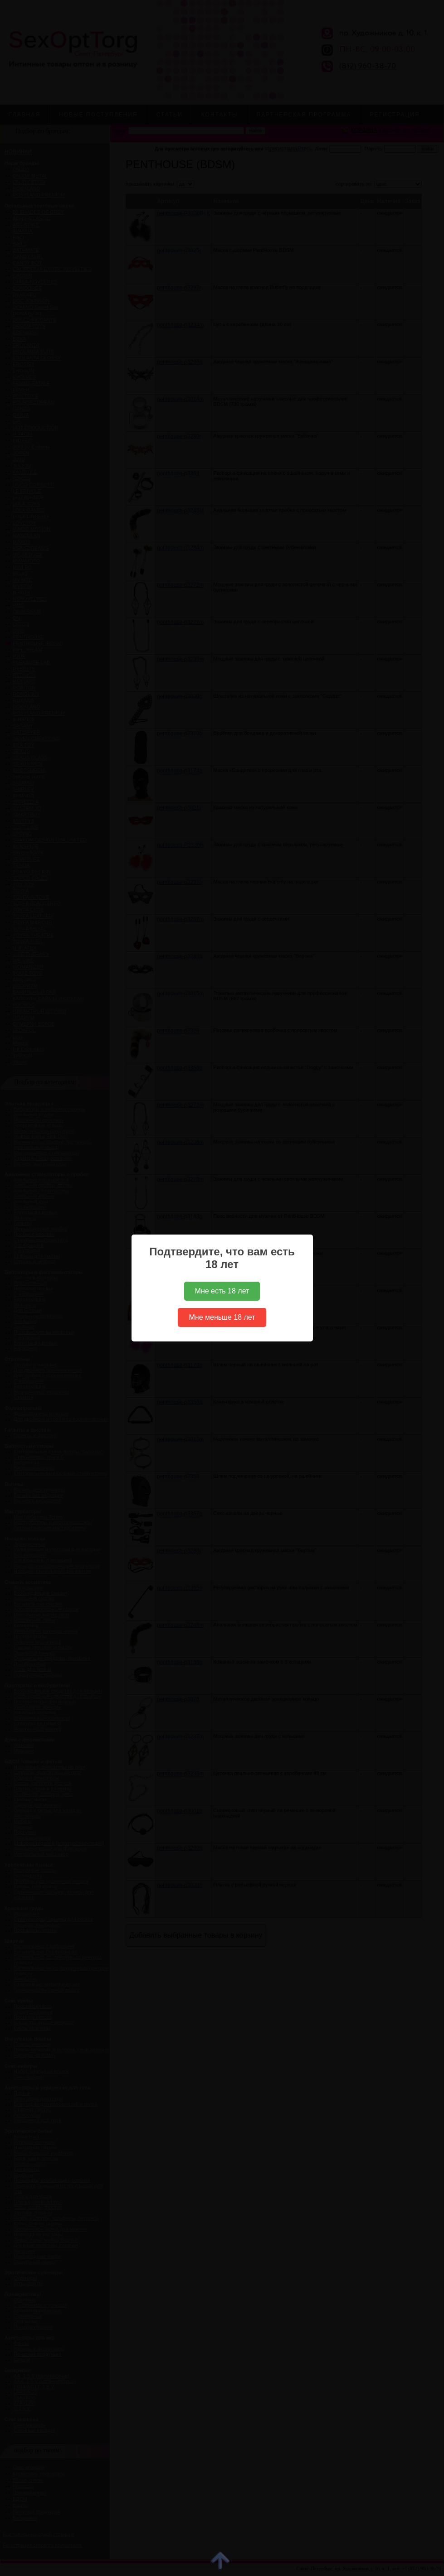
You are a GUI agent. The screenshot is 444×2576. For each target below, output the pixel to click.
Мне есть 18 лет (222, 1291)
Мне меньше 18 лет (222, 1317)
